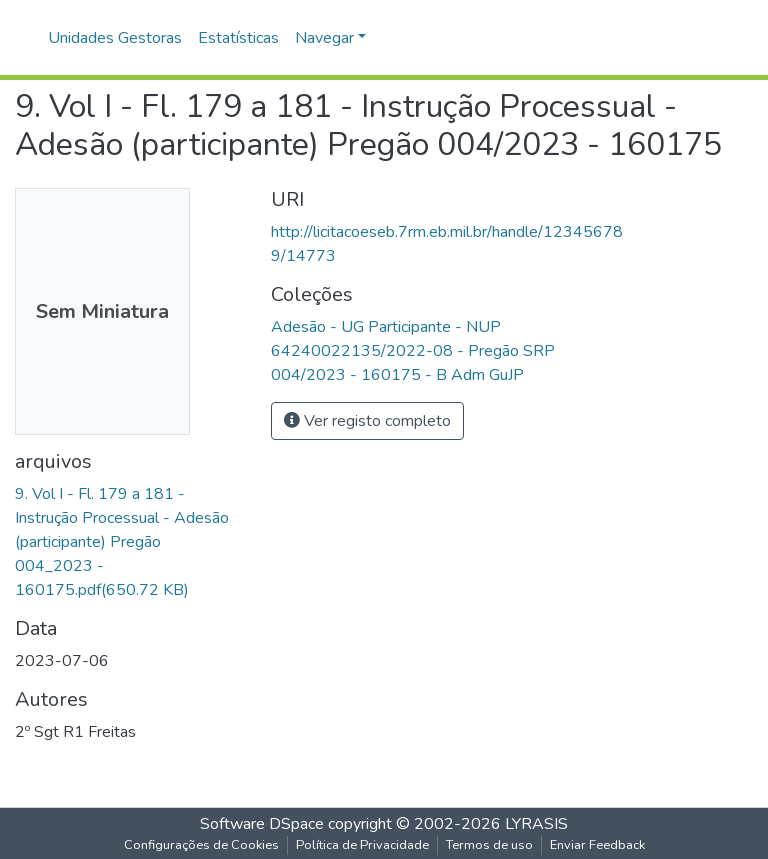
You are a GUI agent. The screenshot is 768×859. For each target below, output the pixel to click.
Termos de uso (489, 845)
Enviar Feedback (597, 845)
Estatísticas (238, 38)
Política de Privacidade (362, 845)
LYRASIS (536, 824)
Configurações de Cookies (201, 845)
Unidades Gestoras (115, 38)
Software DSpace (262, 824)
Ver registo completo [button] (367, 421)
